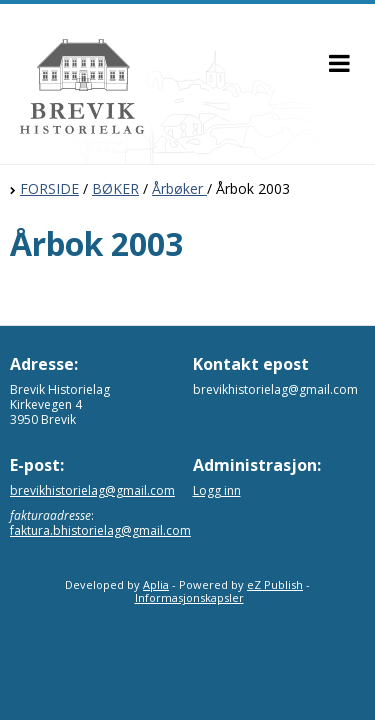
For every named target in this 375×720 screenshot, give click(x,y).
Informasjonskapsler (189, 597)
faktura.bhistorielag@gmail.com (100, 530)
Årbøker (179, 188)
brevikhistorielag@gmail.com (92, 490)
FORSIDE (49, 188)
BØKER (115, 188)
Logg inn (217, 490)
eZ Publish (275, 584)
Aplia (156, 584)
